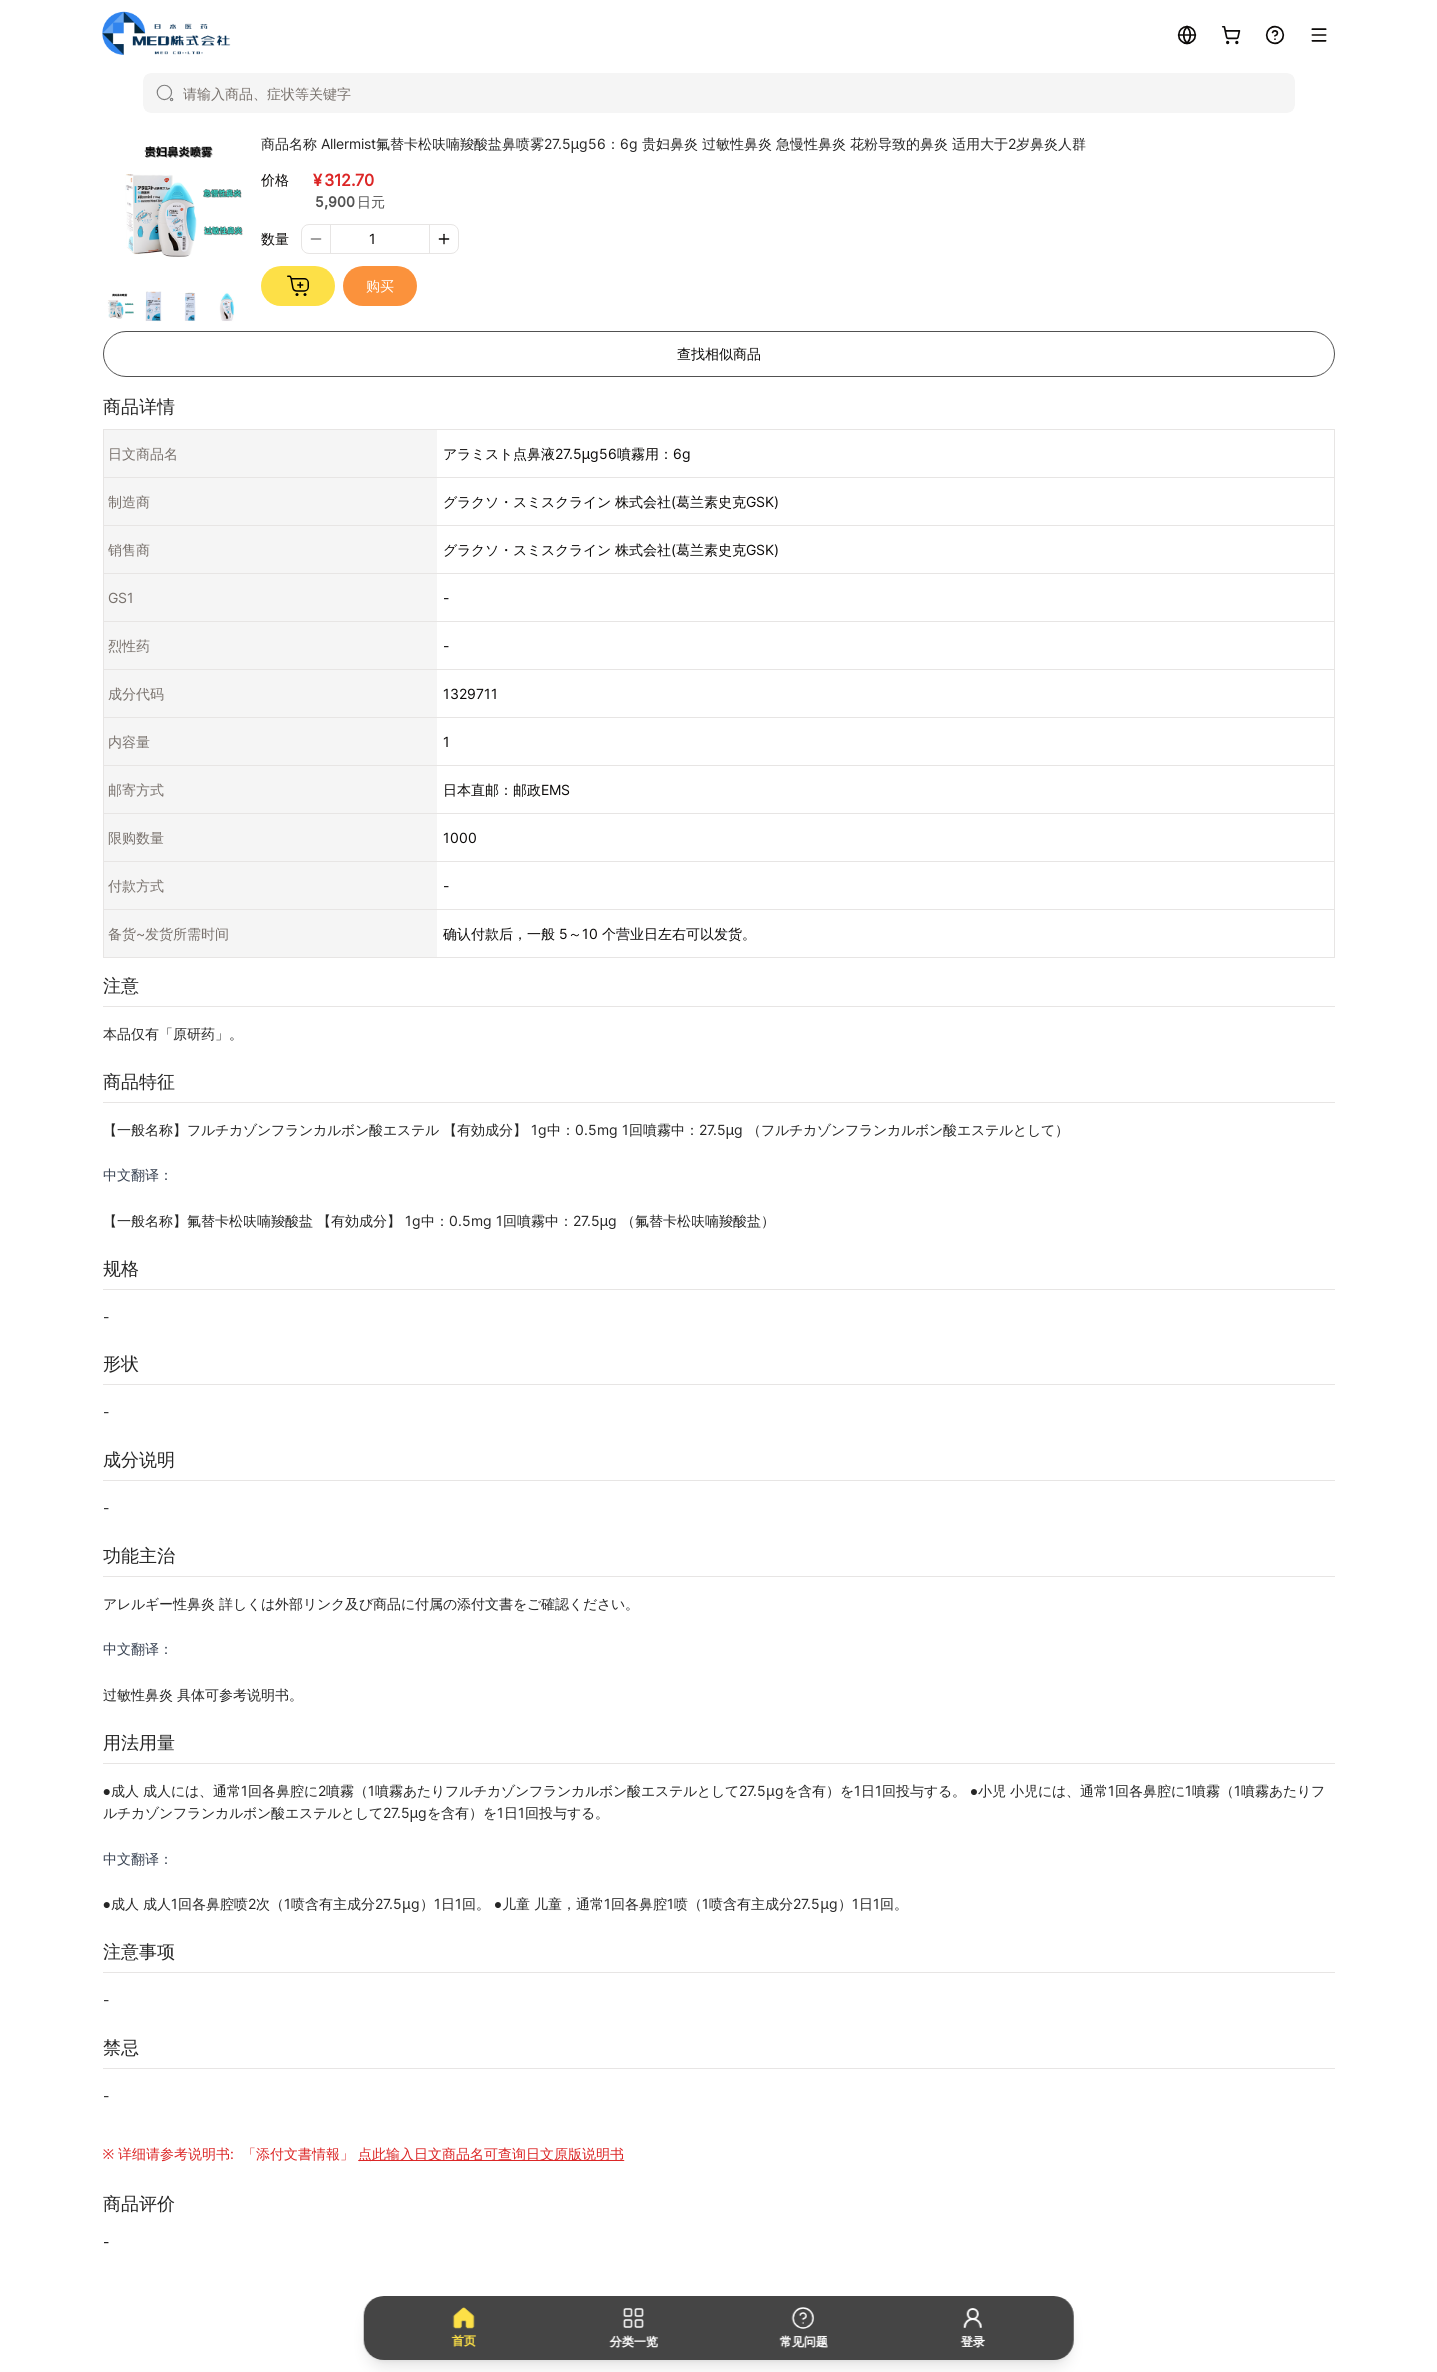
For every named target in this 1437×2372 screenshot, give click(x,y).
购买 (380, 285)
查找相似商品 (719, 353)
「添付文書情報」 (431, 2153)
